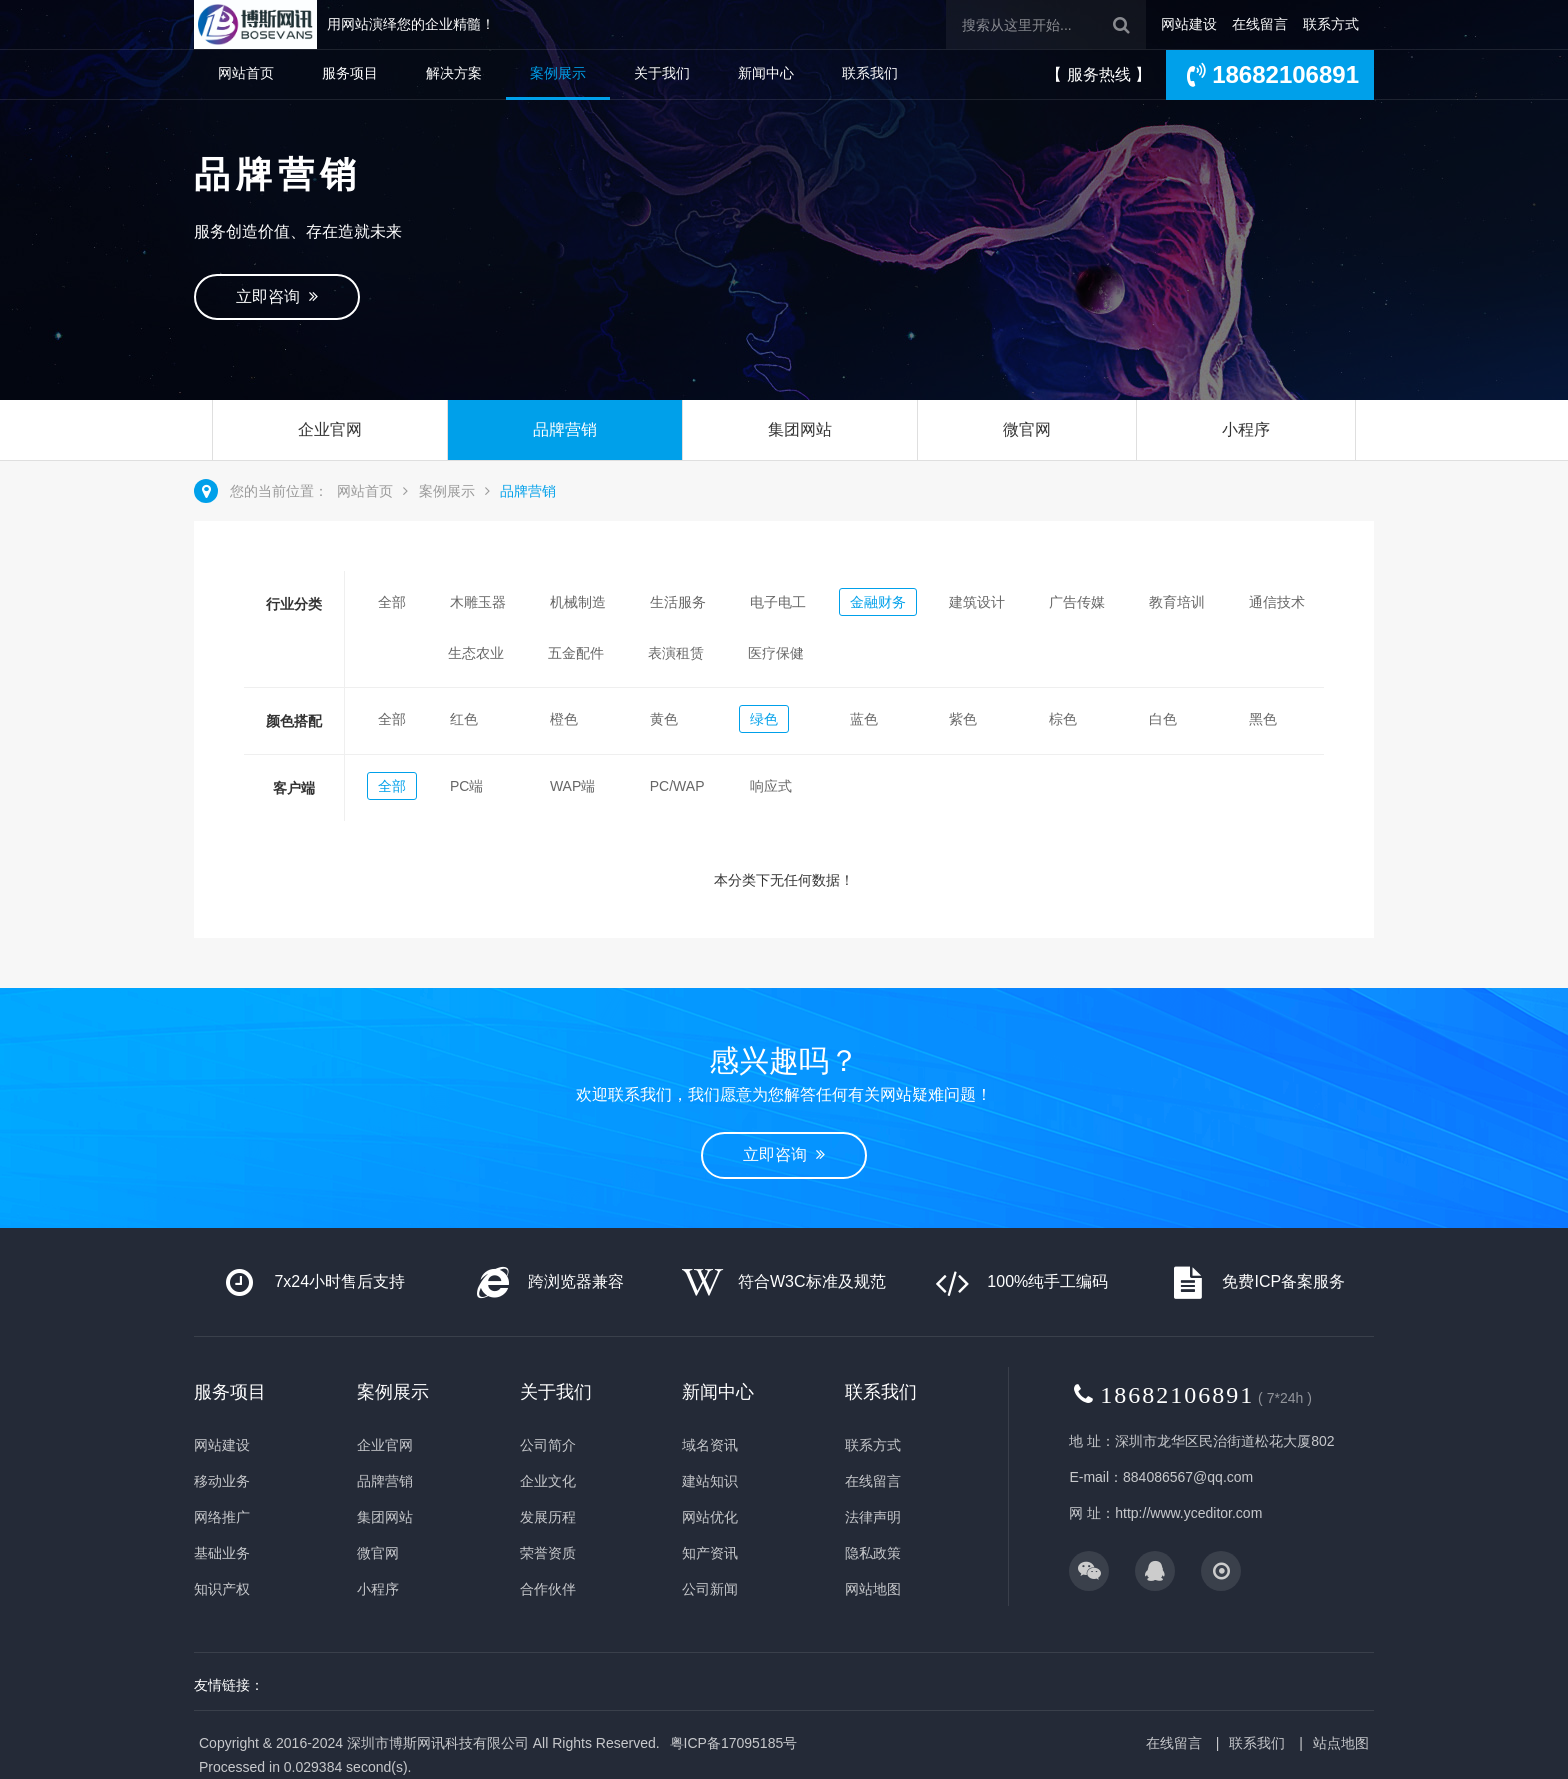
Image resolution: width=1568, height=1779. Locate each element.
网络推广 (222, 1517)
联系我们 (870, 73)
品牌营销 (565, 429)
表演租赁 (676, 653)
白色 (1163, 719)
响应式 (771, 786)
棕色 (1063, 719)
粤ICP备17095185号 (734, 1743)
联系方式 (1331, 24)
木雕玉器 (478, 602)
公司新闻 (710, 1589)
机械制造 (578, 602)
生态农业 (476, 653)
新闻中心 (766, 73)
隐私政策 (873, 1553)
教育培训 (1177, 602)
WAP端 (572, 786)
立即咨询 (277, 296)
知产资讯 (710, 1553)
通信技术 (1277, 602)
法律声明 (873, 1517)
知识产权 (222, 1589)
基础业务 (222, 1553)
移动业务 (222, 1481)
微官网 (1027, 429)
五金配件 (576, 653)
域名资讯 (710, 1445)
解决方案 (454, 73)
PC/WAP (677, 786)
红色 (464, 719)
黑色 (1263, 719)
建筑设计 (977, 602)
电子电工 (778, 602)
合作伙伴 (548, 1589)
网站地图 (873, 1589)
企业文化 (548, 1481)
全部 (392, 602)
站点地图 (1341, 1743)
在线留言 (1260, 24)
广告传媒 (1077, 602)
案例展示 (558, 73)
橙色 (564, 719)
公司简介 (548, 1445)
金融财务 (878, 602)
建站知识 (710, 1481)
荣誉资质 (548, 1553)
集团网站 (800, 429)
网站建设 (1189, 24)
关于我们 (662, 73)
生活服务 (678, 602)
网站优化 (710, 1517)
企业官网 (330, 429)
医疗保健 (776, 653)
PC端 (466, 786)
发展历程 (548, 1517)
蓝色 (864, 719)
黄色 (664, 719)
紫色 (963, 719)
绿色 (764, 719)
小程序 (1246, 429)
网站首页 (246, 73)
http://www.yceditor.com (1188, 1513)
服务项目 (350, 73)
